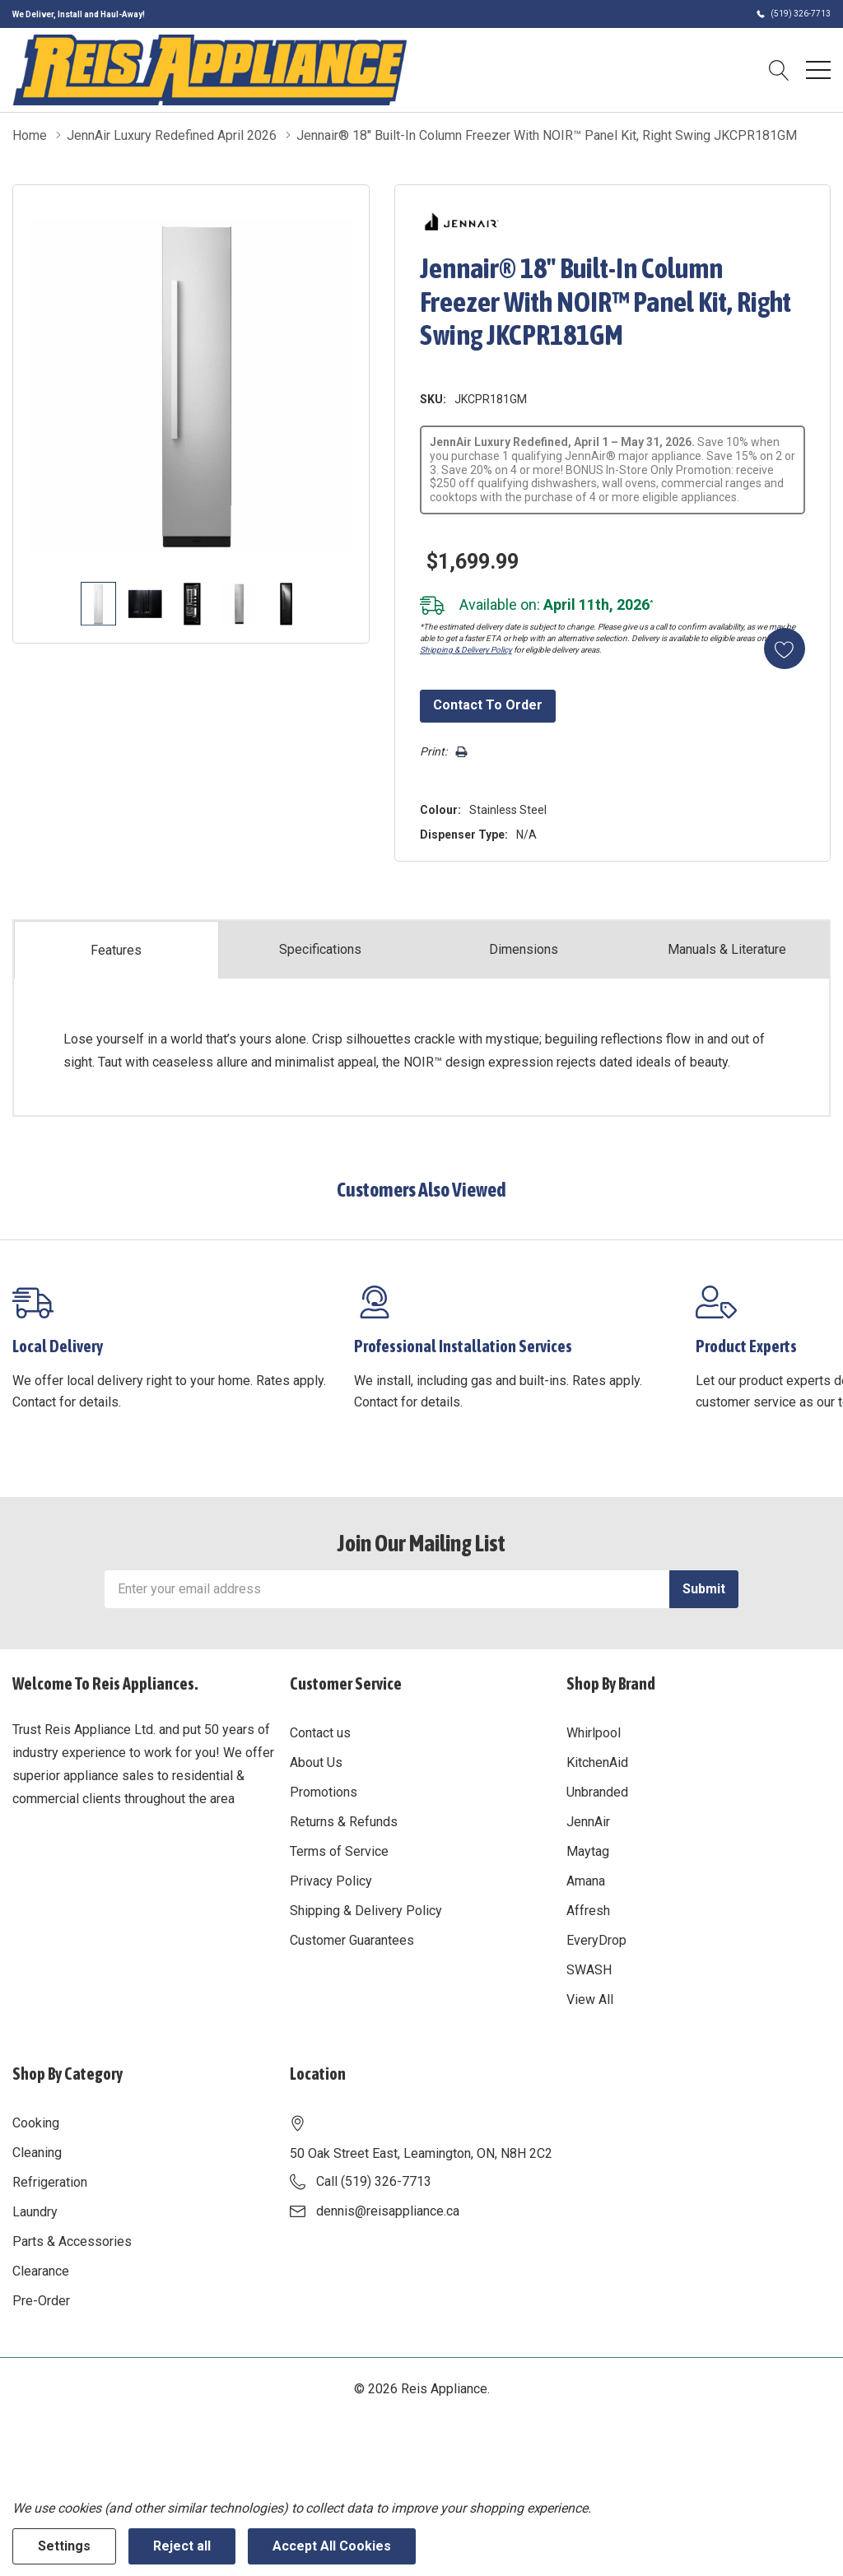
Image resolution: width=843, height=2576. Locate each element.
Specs (320, 949)
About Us (316, 1762)
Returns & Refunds (344, 1822)
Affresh (588, 1910)
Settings (64, 2546)
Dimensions (523, 949)
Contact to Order (488, 705)
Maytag (587, 1851)
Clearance (40, 2271)
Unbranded (597, 1792)
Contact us (320, 1733)
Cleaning (37, 2152)
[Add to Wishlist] (784, 648)
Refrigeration (49, 2182)
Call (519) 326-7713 (373, 2181)
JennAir (588, 1822)
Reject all (182, 2546)
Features (116, 950)
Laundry (35, 2212)
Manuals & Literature (727, 949)
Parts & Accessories (72, 2241)
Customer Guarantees (352, 1940)
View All (589, 1999)
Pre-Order (41, 2301)
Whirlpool (593, 1733)
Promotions (323, 1792)
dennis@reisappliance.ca (387, 2211)
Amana (585, 1881)
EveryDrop (596, 1940)
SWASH (589, 1970)
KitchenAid (597, 1762)
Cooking (35, 2123)
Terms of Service (339, 1851)
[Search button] (779, 69)
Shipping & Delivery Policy (466, 649)
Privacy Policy (331, 1881)
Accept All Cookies (331, 2546)
